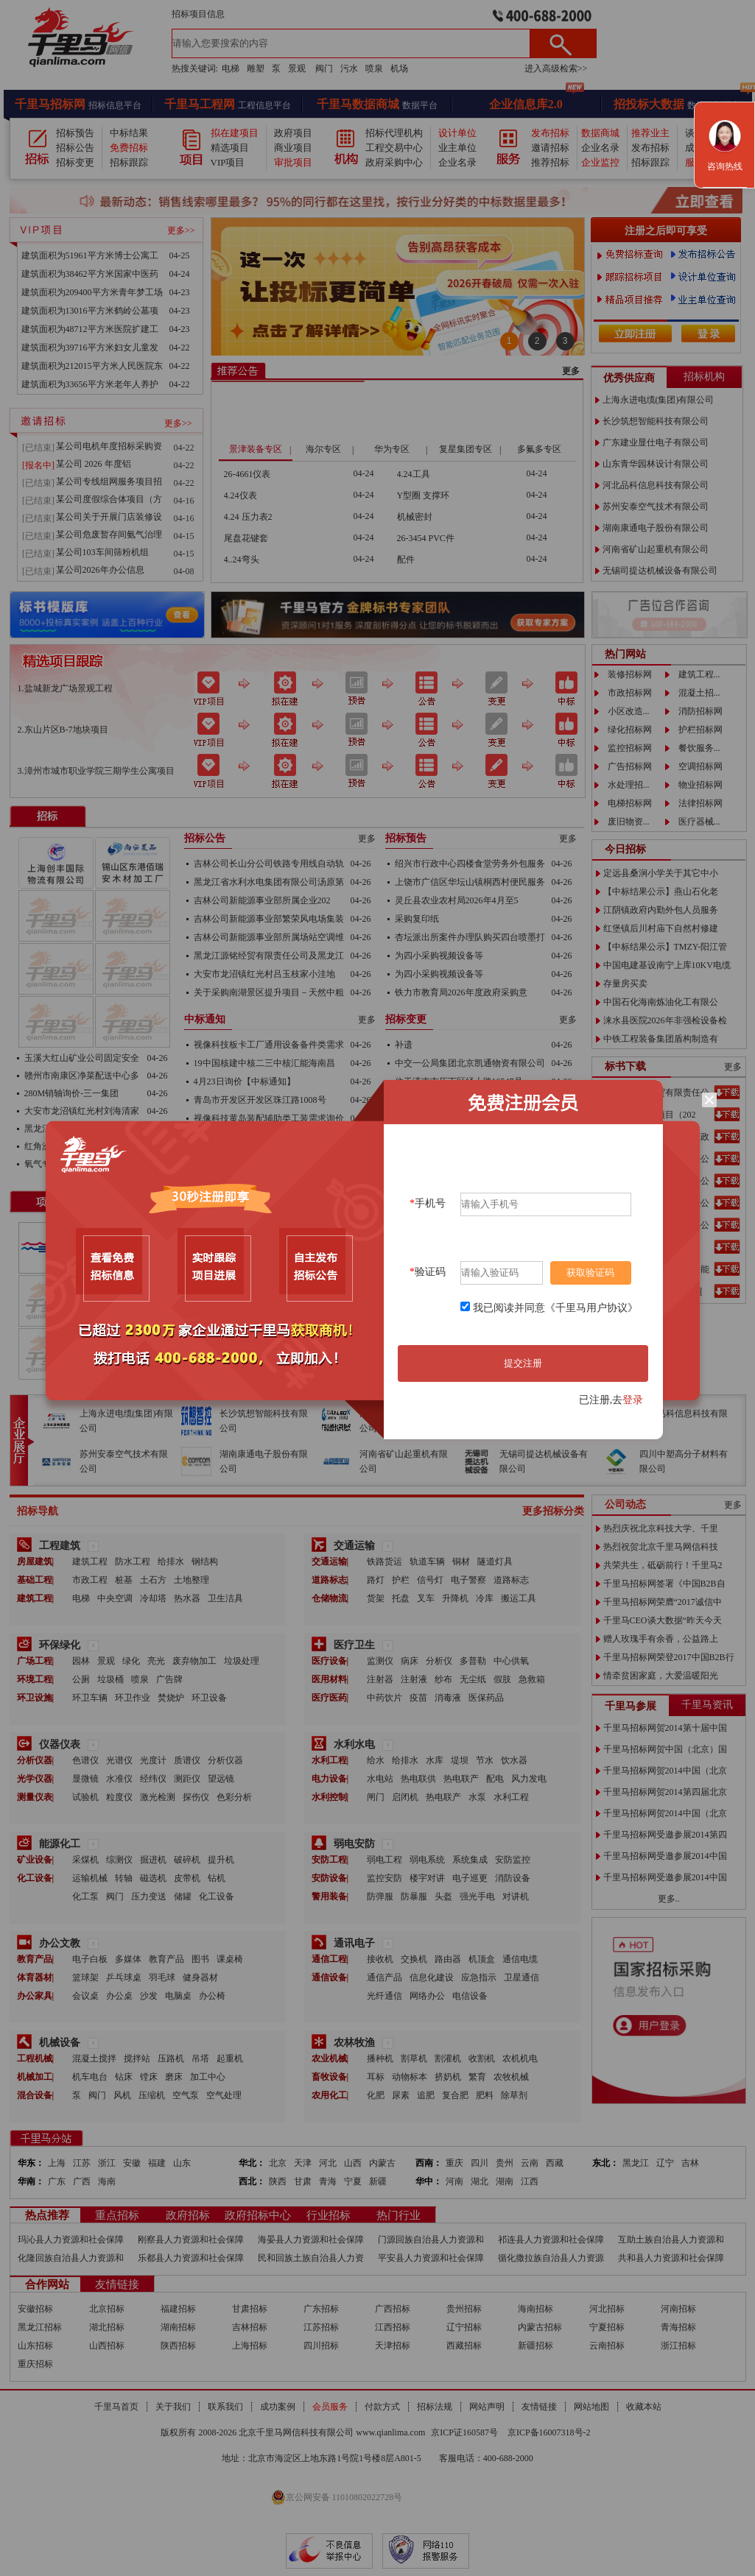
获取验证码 (590, 1272)
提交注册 (523, 1363)
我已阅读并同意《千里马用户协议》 (555, 1307)
